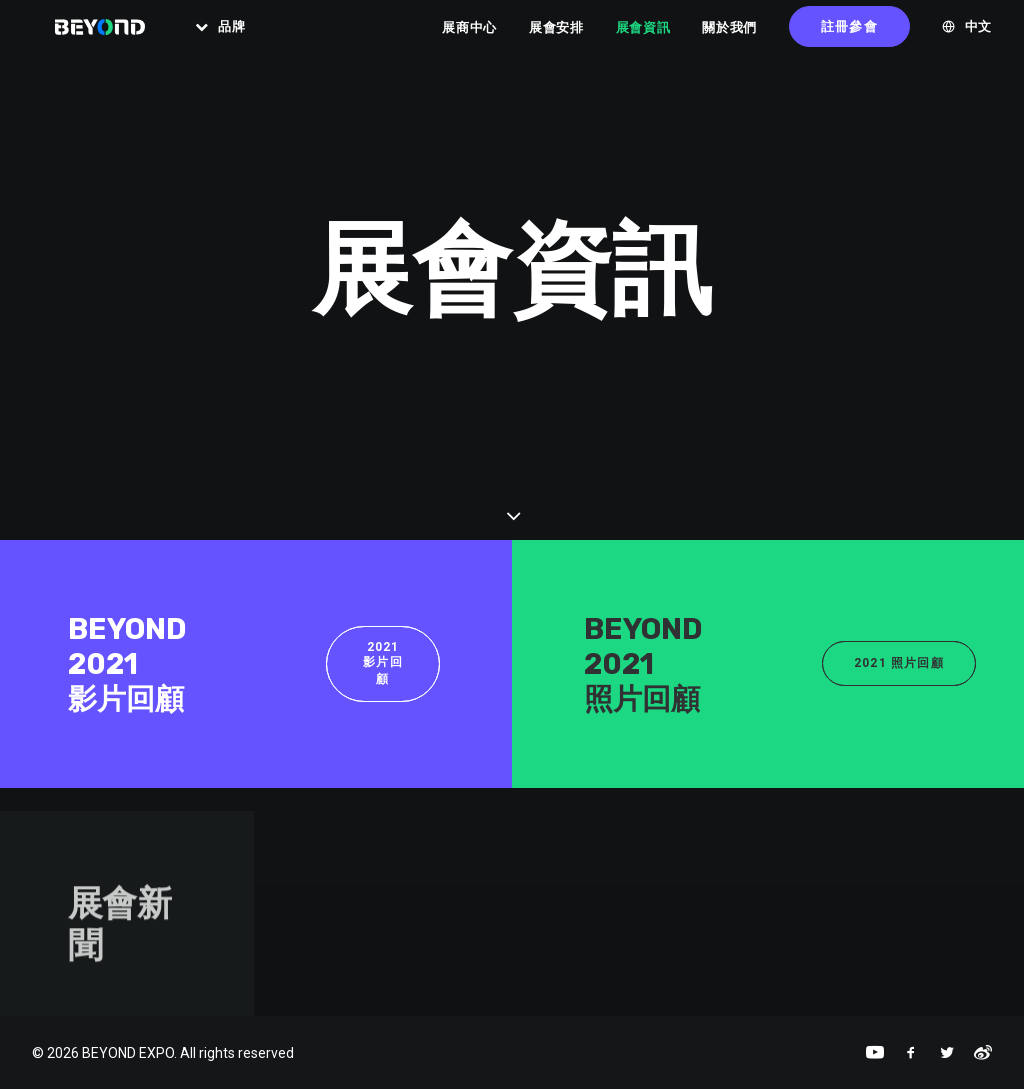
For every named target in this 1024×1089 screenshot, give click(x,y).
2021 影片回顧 (383, 663)
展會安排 (556, 39)
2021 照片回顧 (899, 663)
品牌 (244, 39)
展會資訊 (643, 39)
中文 (978, 39)
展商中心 (469, 39)
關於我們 (729, 39)
